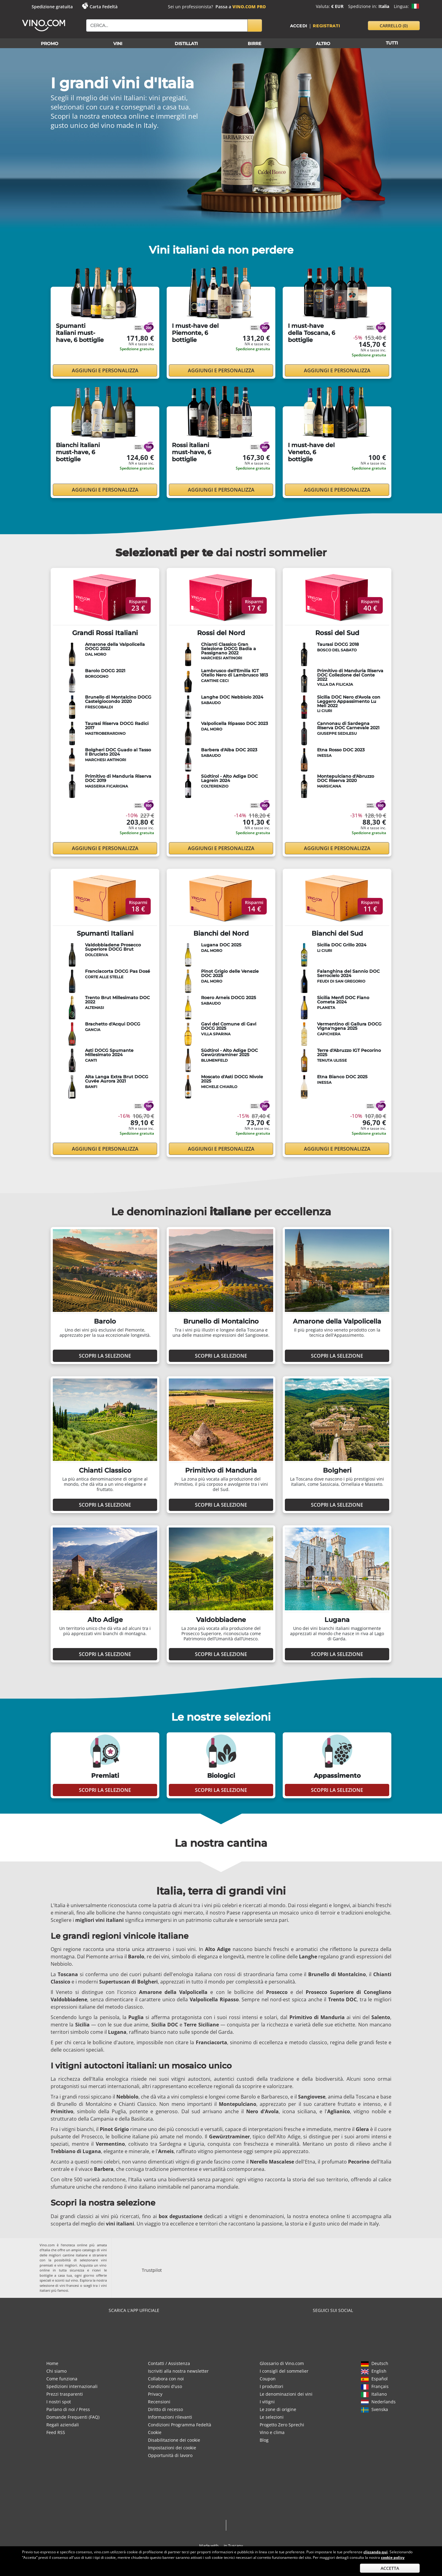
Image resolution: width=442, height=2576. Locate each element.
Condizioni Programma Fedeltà (179, 2425)
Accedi (299, 25)
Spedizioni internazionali (72, 2386)
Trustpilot (152, 2270)
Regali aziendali (62, 2425)
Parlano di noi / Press (68, 2409)
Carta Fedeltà (104, 7)
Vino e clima (272, 2432)
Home (52, 2363)
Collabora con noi (166, 2379)
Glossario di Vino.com (282, 2363)
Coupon (268, 2379)
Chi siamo (56, 2371)
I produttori (271, 2386)
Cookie (154, 2432)
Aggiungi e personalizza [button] (105, 370)
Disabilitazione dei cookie (174, 2440)
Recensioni (159, 2402)
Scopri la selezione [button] (105, 1355)
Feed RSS (55, 2432)
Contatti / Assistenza (169, 2363)
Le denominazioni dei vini (286, 2394)
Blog (264, 2440)
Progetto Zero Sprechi (282, 2425)
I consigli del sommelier (284, 2371)
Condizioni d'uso (165, 2386)
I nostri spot (58, 2402)
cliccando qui (375, 2552)
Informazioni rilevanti (170, 2417)
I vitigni (267, 2402)
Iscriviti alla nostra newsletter (178, 2371)
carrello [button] (394, 26)
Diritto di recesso (165, 2409)
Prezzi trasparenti (64, 2394)
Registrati (326, 25)
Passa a (240, 7)
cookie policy (393, 2557)
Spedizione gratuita (52, 7)
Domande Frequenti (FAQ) (72, 2417)
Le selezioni (272, 2417)
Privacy (155, 2394)
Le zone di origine (278, 2409)
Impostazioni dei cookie (172, 2448)
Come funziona (61, 2379)
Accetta (390, 2568)
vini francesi (69, 2285)
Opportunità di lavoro (170, 2455)
